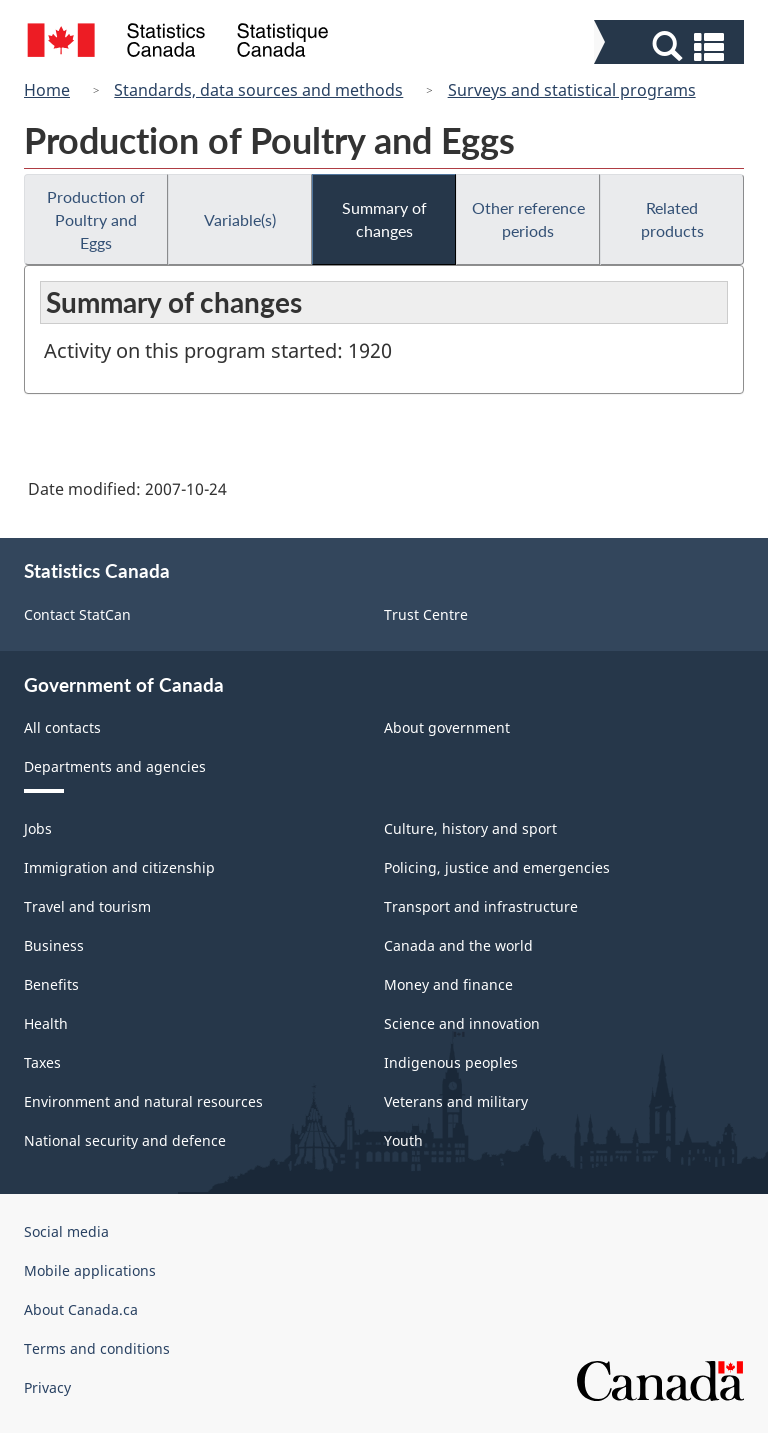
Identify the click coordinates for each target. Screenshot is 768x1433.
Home (47, 90)
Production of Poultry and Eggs (96, 219)
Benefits (51, 984)
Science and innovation (462, 1023)
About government (447, 727)
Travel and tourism (87, 906)
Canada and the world (458, 945)
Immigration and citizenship (119, 867)
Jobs (38, 828)
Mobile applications (90, 1270)
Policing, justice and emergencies (497, 867)
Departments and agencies (115, 766)
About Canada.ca (81, 1309)
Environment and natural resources (143, 1101)
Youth (403, 1140)
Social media (66, 1231)
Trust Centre (426, 614)
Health (46, 1023)
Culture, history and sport (470, 828)
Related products (672, 219)
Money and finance (448, 984)
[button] (671, 46)
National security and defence (125, 1140)
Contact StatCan (77, 614)
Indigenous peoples (451, 1062)
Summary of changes (384, 219)
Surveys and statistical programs (572, 90)
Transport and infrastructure (481, 906)
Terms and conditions (97, 1348)
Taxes (42, 1062)
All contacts (62, 727)
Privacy (47, 1387)
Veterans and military (456, 1101)
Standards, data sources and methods (258, 90)
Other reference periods (528, 219)
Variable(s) (240, 219)
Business (54, 945)
